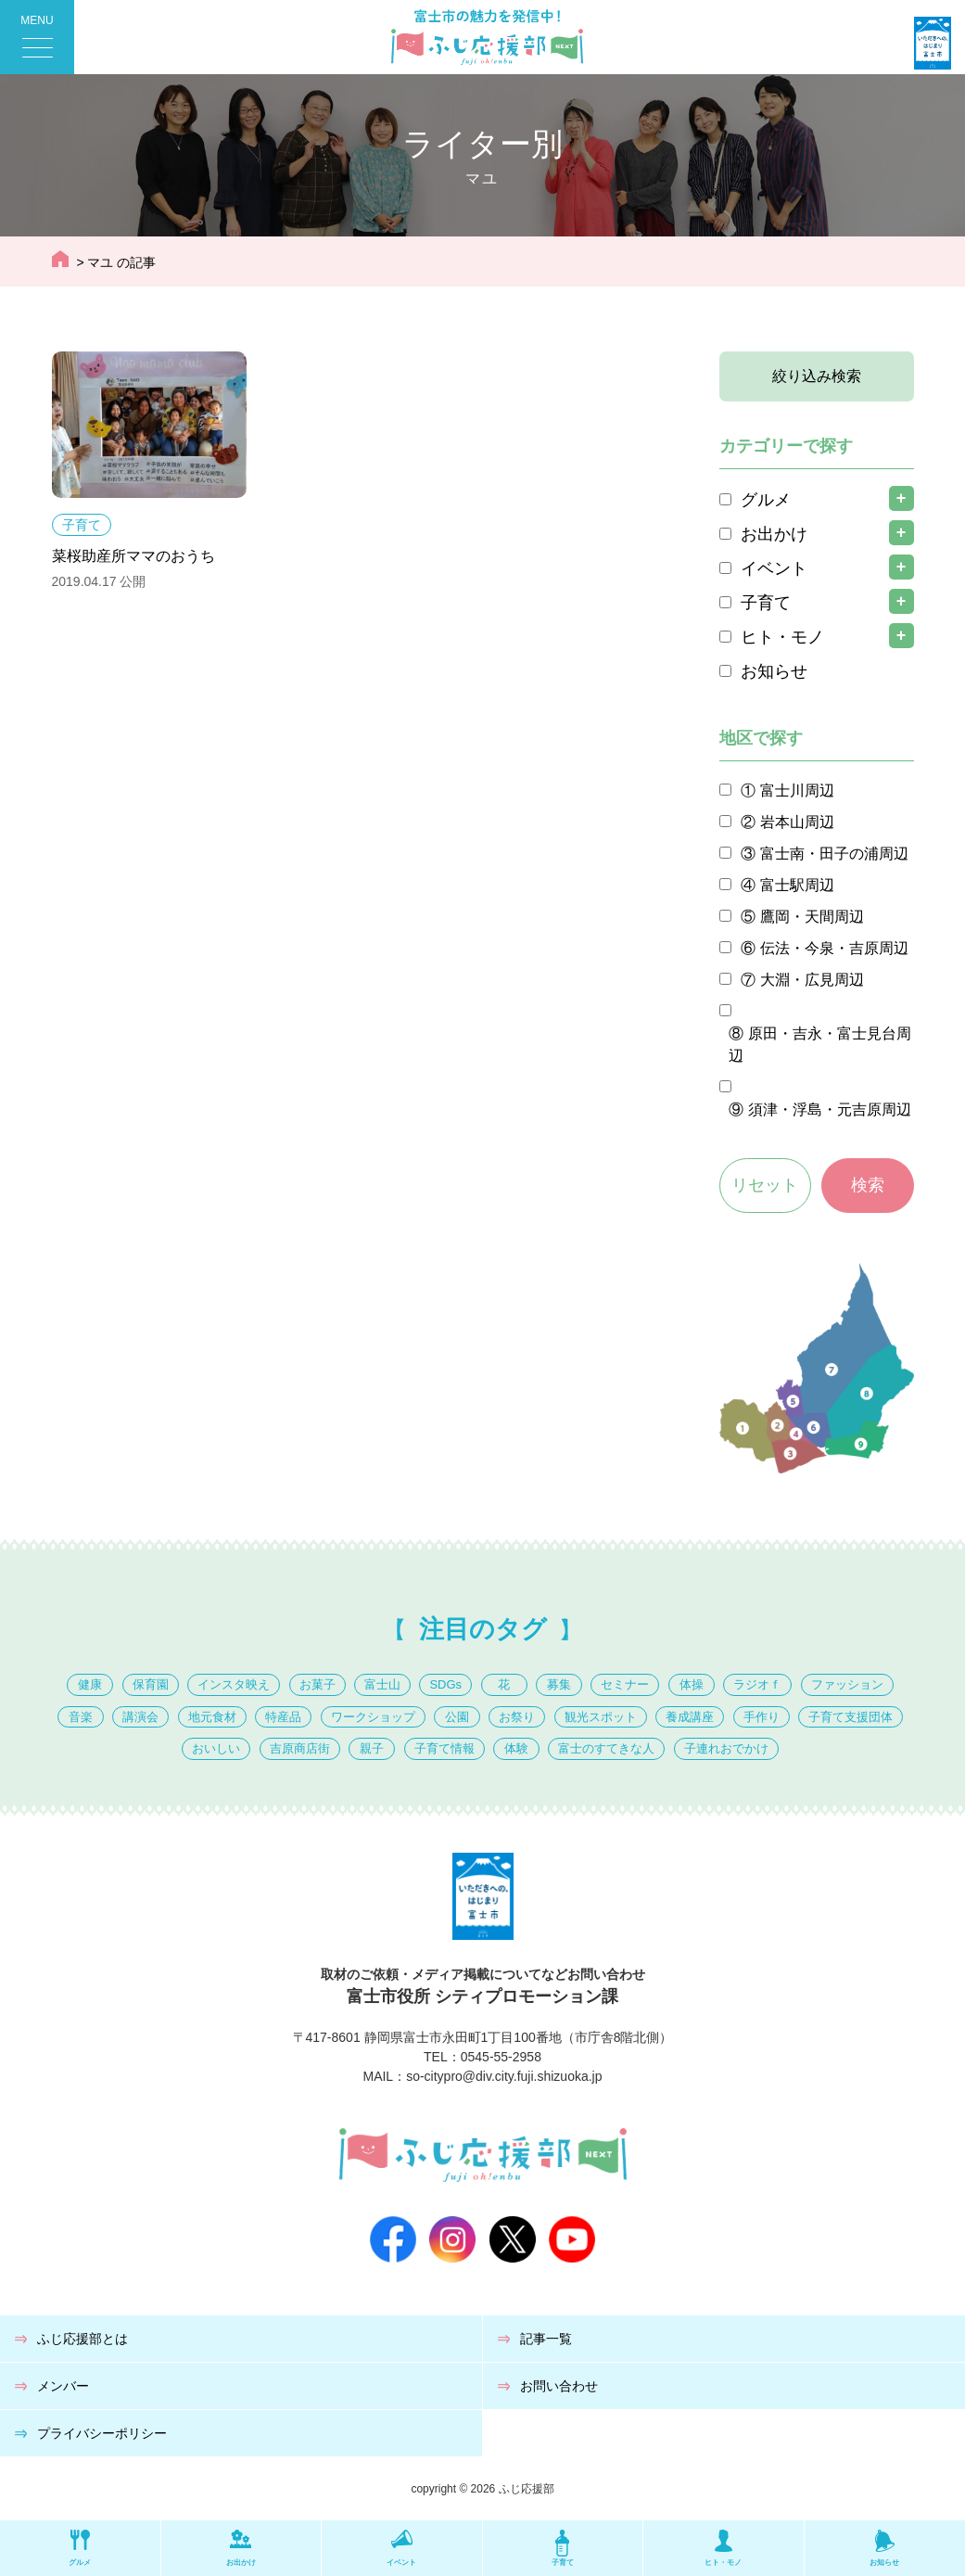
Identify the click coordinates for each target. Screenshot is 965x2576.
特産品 (283, 1717)
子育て (81, 524)
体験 (516, 1748)
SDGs (445, 1684)
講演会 (140, 1717)
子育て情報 (444, 1748)
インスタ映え (233, 1684)
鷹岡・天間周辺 (812, 917)
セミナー (625, 1684)
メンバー (63, 2385)
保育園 (151, 1684)
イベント (774, 568)
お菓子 (317, 1684)
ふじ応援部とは (82, 2338)
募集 (559, 1684)
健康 (90, 1684)
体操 (691, 1684)
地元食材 (212, 1717)
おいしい (216, 1748)
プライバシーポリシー (102, 2433)
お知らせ (774, 671)
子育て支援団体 (850, 1717)
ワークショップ (373, 1717)
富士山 (382, 1684)
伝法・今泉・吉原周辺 (834, 948)
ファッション (847, 1684)
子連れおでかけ (726, 1748)
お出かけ (774, 534)
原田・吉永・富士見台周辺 (820, 1045)
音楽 (81, 1717)
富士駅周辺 (797, 885)
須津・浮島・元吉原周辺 (829, 1109)
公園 (457, 1717)
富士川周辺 (797, 790)
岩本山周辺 (797, 822)
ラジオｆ (757, 1684)
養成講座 (690, 1717)
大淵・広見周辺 (812, 980)
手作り (761, 1717)
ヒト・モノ (782, 637)
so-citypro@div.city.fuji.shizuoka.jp (504, 2076)
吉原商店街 (300, 1748)
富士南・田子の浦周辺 (834, 853)
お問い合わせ (559, 2385)
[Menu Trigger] (37, 37)
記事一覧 (546, 2338)
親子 (372, 1748)
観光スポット (601, 1717)
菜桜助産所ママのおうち (133, 556)
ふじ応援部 (526, 2488)
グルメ (766, 500)
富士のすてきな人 (606, 1748)
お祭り (517, 1717)
